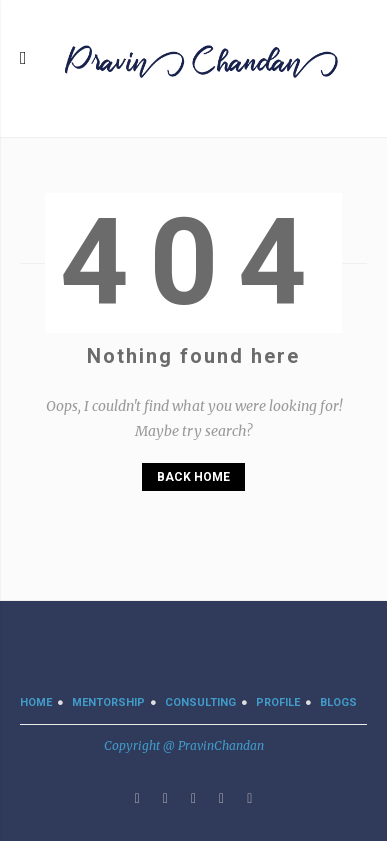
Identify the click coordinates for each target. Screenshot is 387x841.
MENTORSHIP (108, 702)
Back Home (193, 477)
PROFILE (278, 702)
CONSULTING (200, 702)
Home (36, 702)
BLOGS (338, 702)
